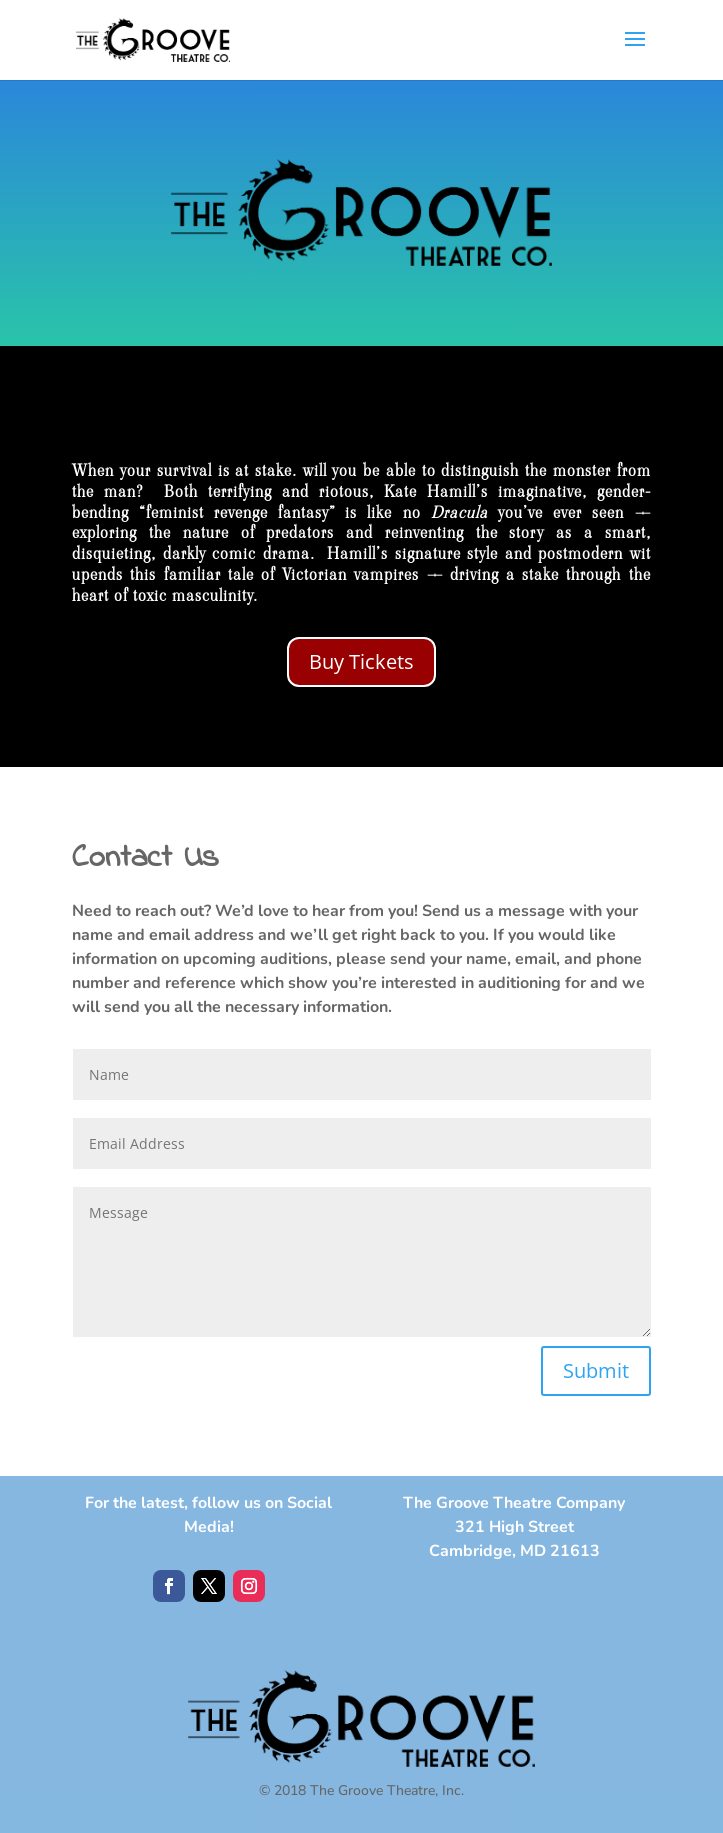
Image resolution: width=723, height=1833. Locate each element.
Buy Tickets (361, 661)
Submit (596, 1370)
